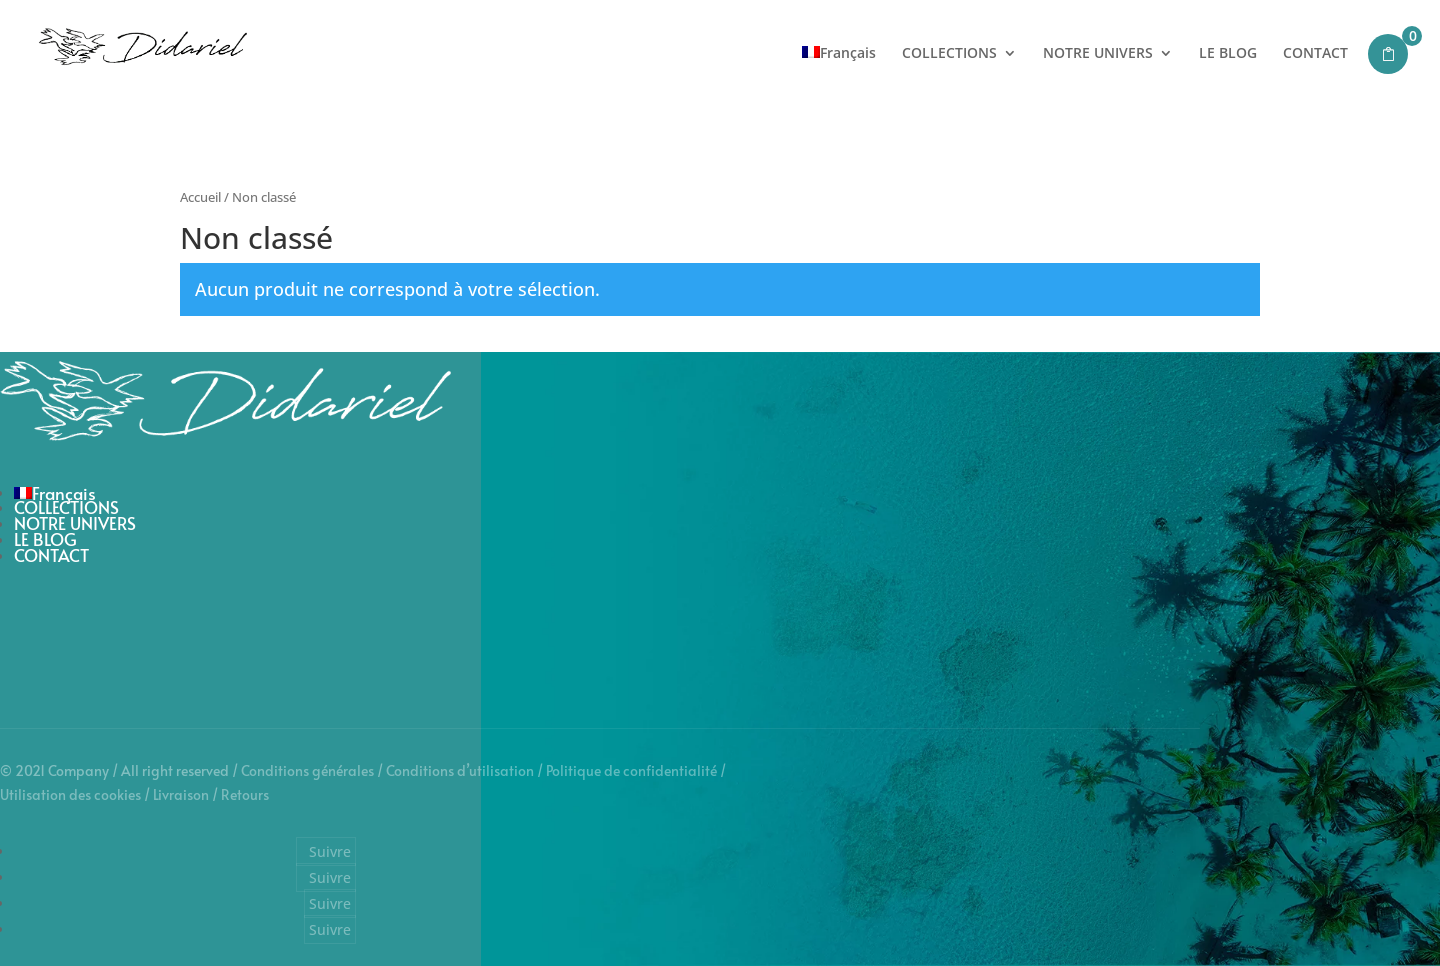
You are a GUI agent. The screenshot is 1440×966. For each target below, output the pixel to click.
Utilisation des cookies (70, 794)
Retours (245, 794)
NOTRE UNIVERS (1098, 54)
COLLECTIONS (949, 54)
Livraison (181, 794)
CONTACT (1315, 54)
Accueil (200, 197)
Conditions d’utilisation (460, 770)
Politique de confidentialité (631, 770)
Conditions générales (307, 770)
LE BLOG (1228, 54)
